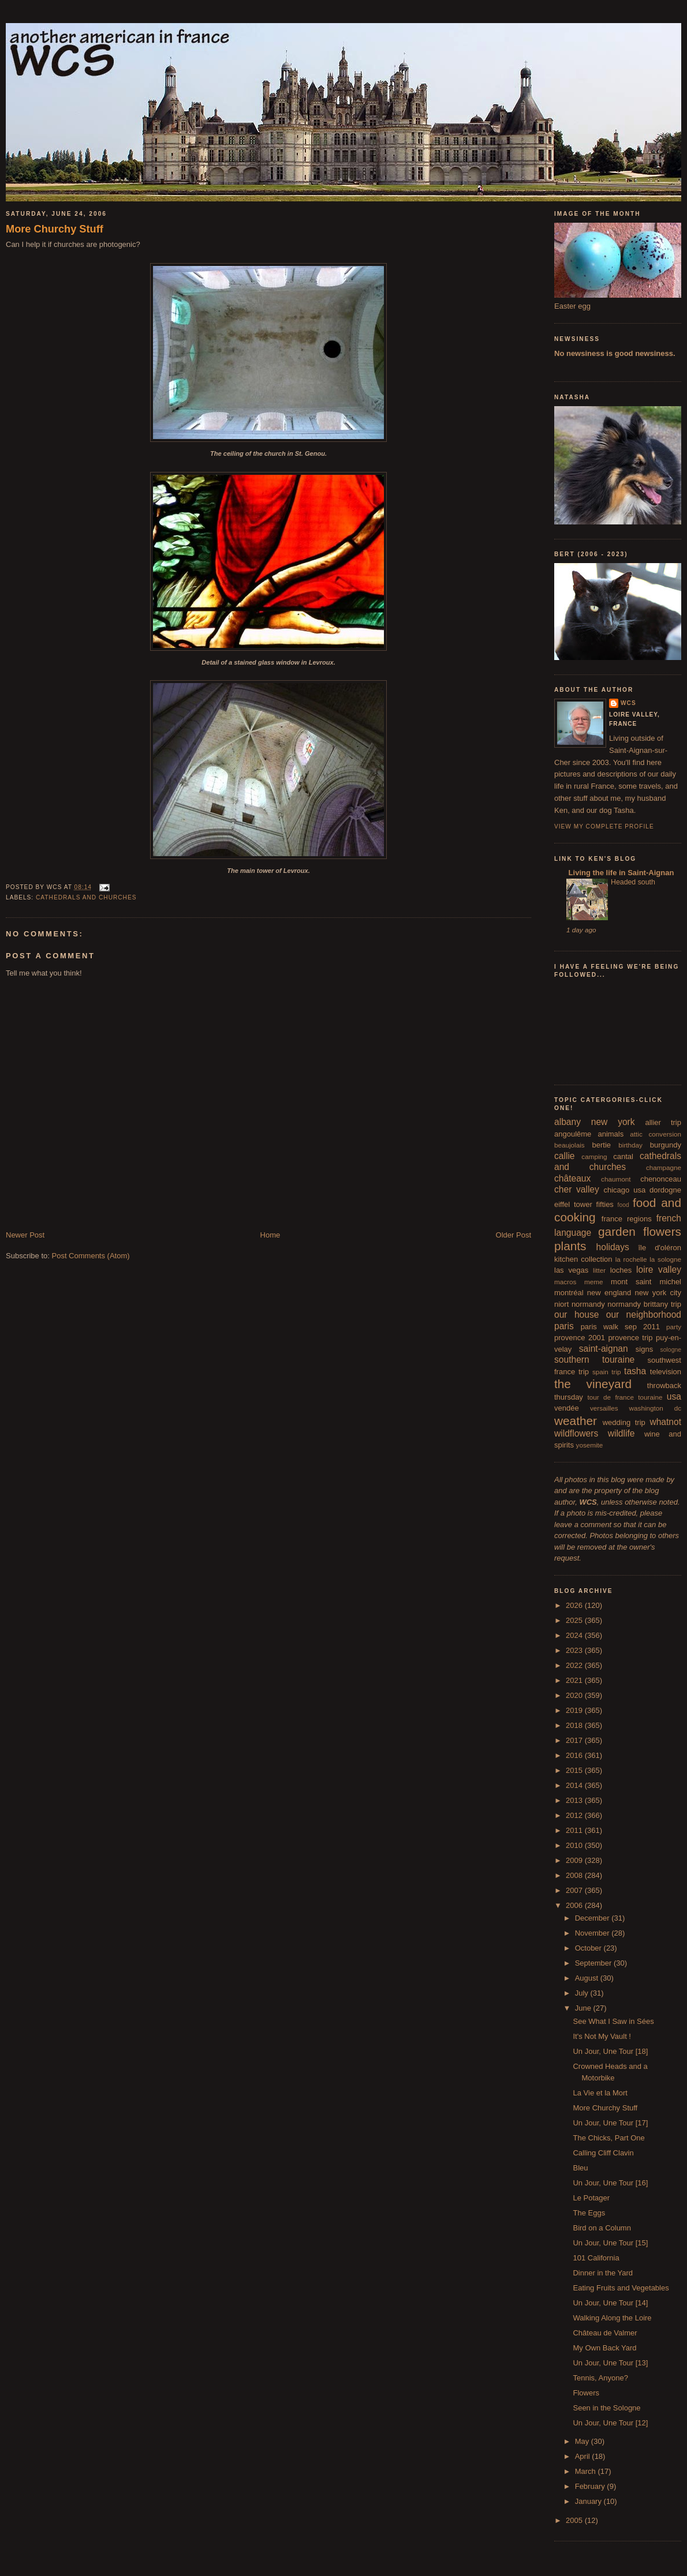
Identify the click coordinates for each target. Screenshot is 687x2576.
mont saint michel (646, 1281)
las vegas (571, 1270)
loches (621, 1270)
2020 (575, 1695)
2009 (575, 1860)
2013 (575, 1800)
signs (644, 1349)
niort (561, 1304)
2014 (575, 1785)
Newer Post (25, 1235)
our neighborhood (643, 1314)
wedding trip (624, 1422)
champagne (663, 1167)
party (673, 1326)
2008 (575, 1875)
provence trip (630, 1337)
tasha (635, 1371)
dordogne (665, 1190)
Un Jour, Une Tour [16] (610, 2182)
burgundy (665, 1145)
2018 (575, 1725)
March (586, 2471)
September (594, 1963)
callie (564, 1156)
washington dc (655, 1408)
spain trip (606, 1371)
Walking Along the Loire (612, 2317)
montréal (569, 1292)
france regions (627, 1218)
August (587, 1978)
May (583, 2441)
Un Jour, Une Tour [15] (610, 2242)
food (623, 1205)
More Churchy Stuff (54, 229)
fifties (605, 1204)
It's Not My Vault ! (602, 2036)
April (583, 2456)
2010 (575, 1845)
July (583, 1993)
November (593, 1933)
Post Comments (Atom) (91, 1255)
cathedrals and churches (86, 897)
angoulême (572, 1134)
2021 (575, 1680)
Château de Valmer (605, 2332)
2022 (575, 1665)
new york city (658, 1292)
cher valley (576, 1189)
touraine (650, 1397)
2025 (575, 1620)
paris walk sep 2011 (620, 1326)
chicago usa (624, 1190)
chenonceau (660, 1179)
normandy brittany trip (644, 1304)
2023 (575, 1650)
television (665, 1371)
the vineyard (593, 1383)
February (591, 2486)
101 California (596, 2257)
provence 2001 (579, 1337)
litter (599, 1270)
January (589, 2501)
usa (674, 1396)
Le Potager (591, 2197)
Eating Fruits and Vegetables (621, 2287)
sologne (670, 1350)
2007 (575, 1890)
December (593, 1918)
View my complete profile (604, 826)
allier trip (663, 1122)
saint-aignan (603, 1348)
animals (610, 1134)
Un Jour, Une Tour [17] (610, 2122)
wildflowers (576, 1433)
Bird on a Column (601, 2227)
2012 (575, 1815)
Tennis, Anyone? (600, 2377)
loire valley (658, 1269)
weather (575, 1420)
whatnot (665, 1422)
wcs (628, 703)
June (584, 2008)
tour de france (611, 1397)
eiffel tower (573, 1204)
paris (564, 1326)
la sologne (665, 1259)
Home (270, 1235)
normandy (588, 1304)
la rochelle (631, 1259)
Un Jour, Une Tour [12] (610, 2422)
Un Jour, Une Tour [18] (610, 2051)
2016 (575, 1755)
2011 (575, 1830)
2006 (575, 1905)
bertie (601, 1145)
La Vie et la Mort (600, 2092)
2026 (575, 1605)
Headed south (633, 882)
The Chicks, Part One (608, 2137)
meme (593, 1281)
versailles (604, 1408)
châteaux (572, 1178)
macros (565, 1281)
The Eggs (589, 2212)
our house (576, 1314)
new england (609, 1292)
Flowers (586, 2392)
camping (594, 1156)
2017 (575, 1740)
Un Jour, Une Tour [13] (610, 2362)
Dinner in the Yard (603, 2272)
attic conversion (655, 1134)
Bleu (580, 2167)
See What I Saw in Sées (613, 2021)
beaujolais (569, 1145)
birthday (630, 1145)
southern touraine (594, 1359)
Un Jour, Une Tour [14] (610, 2302)
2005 (575, 2520)
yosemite (589, 1445)
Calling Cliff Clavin (603, 2152)
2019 (575, 1710)
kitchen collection (583, 1259)
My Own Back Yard (604, 2347)
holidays (612, 1247)
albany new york (594, 1122)
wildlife (621, 1433)
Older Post (513, 1235)
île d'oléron (659, 1247)
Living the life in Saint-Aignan (620, 872)
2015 (575, 1770)
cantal (623, 1156)
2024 (575, 1635)
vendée (566, 1408)
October (589, 1948)
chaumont (615, 1179)
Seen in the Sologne (606, 2407)
